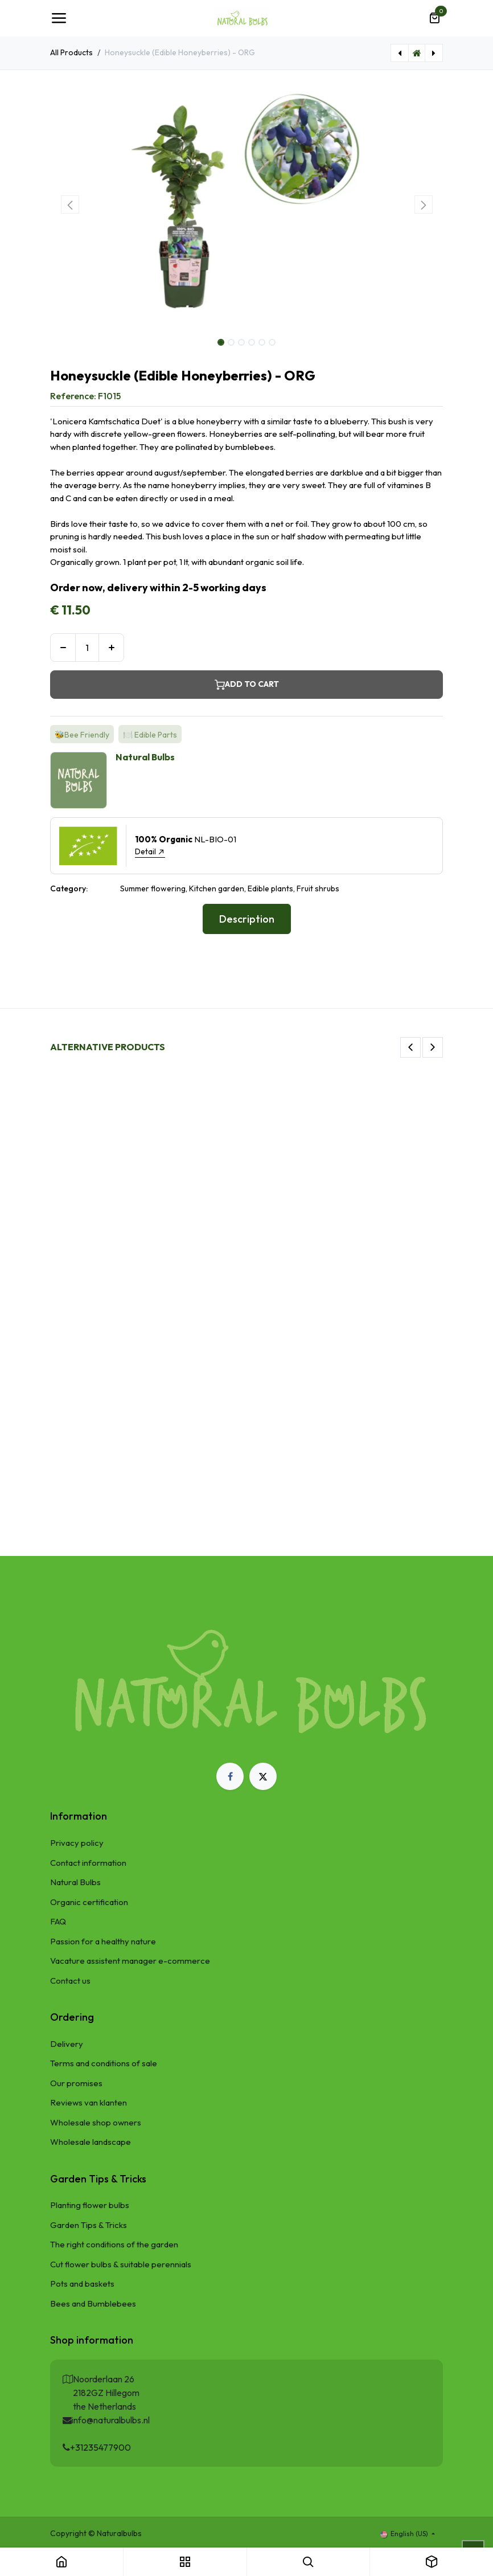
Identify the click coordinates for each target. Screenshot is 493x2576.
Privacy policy (77, 1842)
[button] (69, 204)
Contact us (70, 1980)
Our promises (76, 2083)
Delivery (66, 2043)
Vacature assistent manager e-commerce (130, 1960)
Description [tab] (246, 918)
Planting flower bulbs (89, 2205)
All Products (71, 52)
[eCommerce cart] (434, 18)
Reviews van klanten (88, 2102)
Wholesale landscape (90, 2141)
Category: (69, 888)
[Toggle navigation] (58, 18)
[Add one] (111, 647)
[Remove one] (63, 647)
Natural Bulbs (75, 1882)
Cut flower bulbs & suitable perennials (120, 2264)
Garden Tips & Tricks (88, 2224)
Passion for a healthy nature (103, 1941)
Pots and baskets (82, 2283)
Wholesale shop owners (95, 2122)
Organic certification (89, 1902)
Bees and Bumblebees (93, 2303)
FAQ (58, 1921)
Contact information (88, 1862)
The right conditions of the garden (114, 2244)
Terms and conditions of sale (103, 2063)
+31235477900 (100, 2447)
